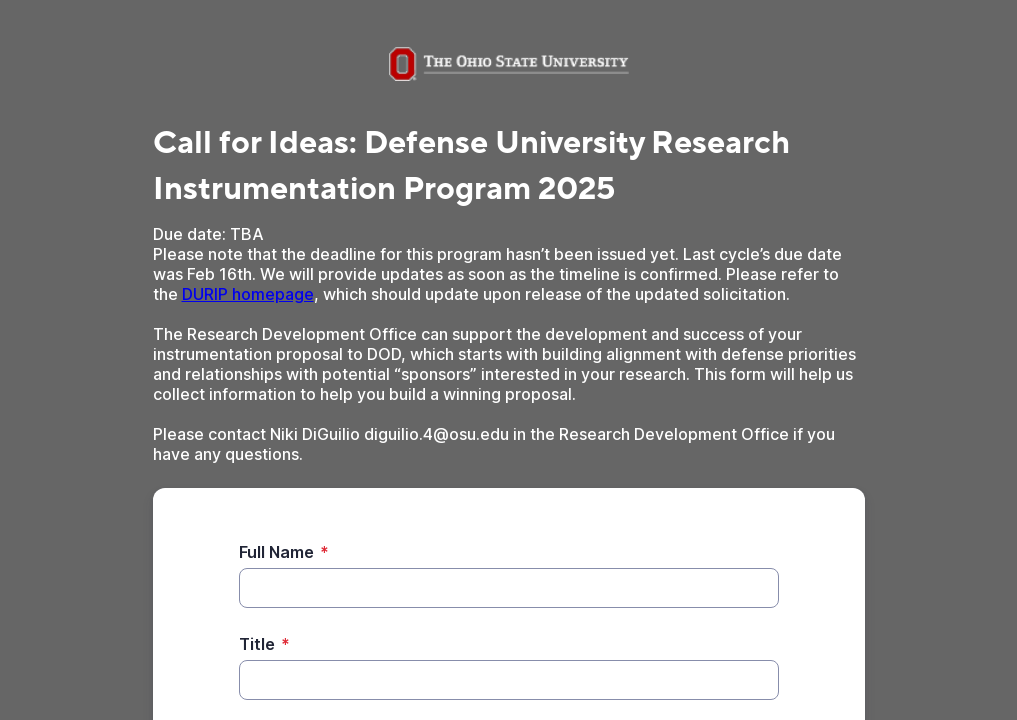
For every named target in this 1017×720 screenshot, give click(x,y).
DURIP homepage (248, 294)
